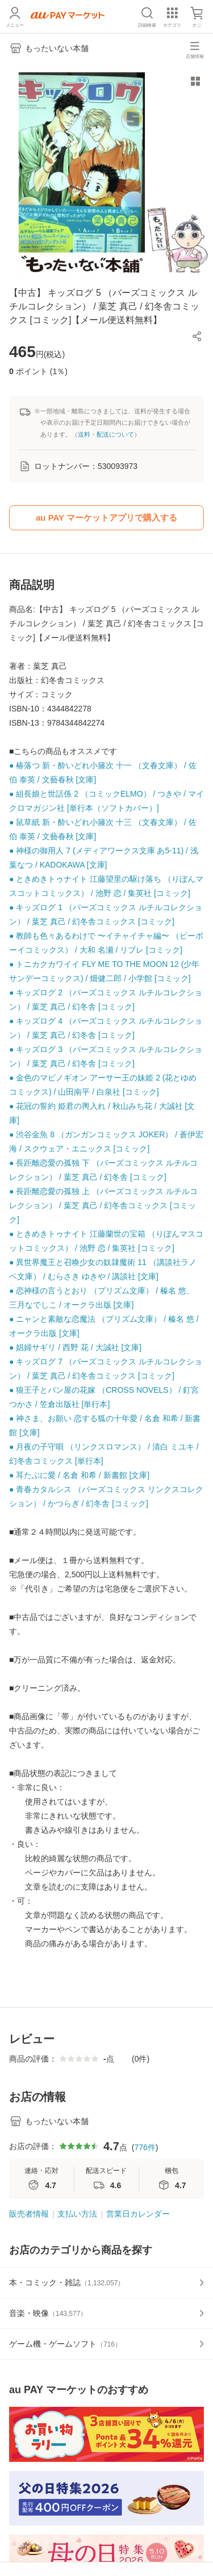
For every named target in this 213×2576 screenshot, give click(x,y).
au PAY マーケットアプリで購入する (106, 517)
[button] (197, 336)
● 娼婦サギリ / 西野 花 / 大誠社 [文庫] (75, 1347)
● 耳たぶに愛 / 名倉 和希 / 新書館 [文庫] (79, 1475)
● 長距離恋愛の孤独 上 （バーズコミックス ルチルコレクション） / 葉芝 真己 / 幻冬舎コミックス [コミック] (103, 1205)
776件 (144, 2147)
